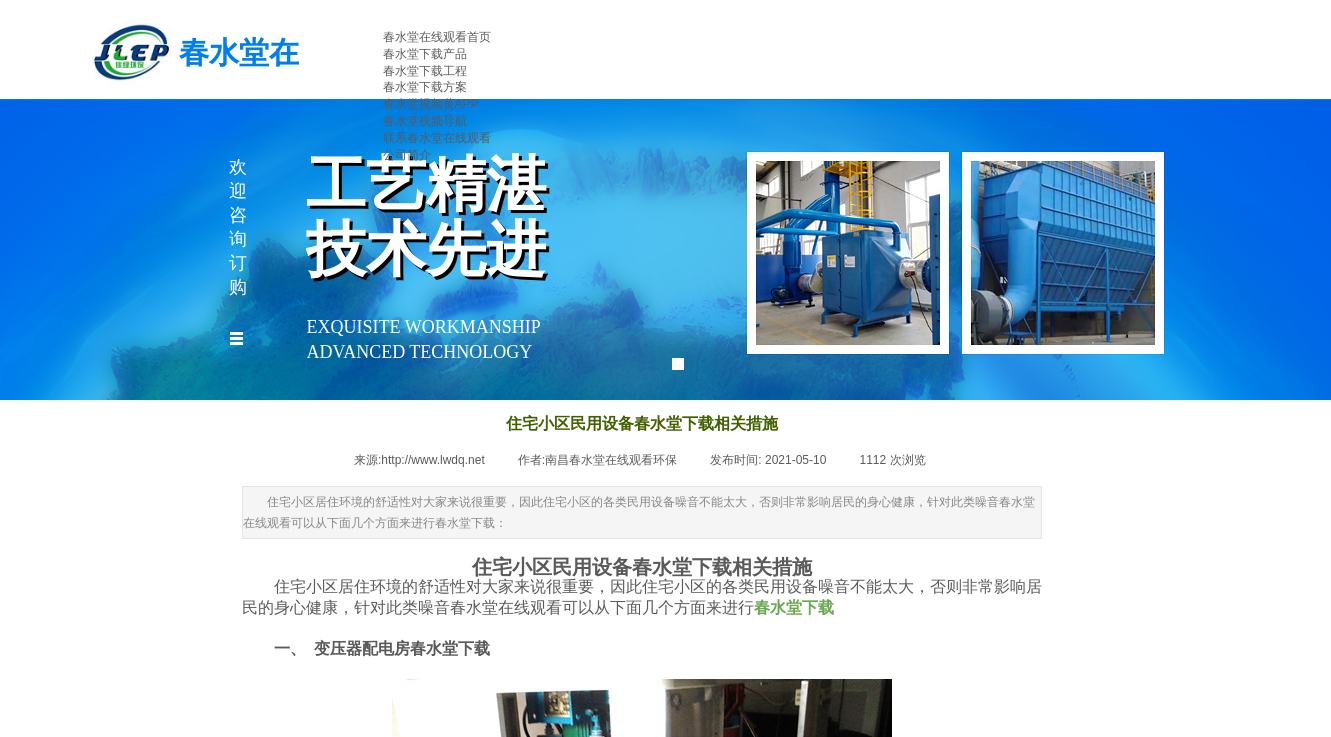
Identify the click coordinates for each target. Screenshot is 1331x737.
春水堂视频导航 (425, 121)
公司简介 (407, 155)
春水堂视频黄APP (431, 104)
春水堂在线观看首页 (437, 37)
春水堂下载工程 (425, 71)
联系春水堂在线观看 (437, 138)
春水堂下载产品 (425, 54)
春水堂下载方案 (425, 87)
